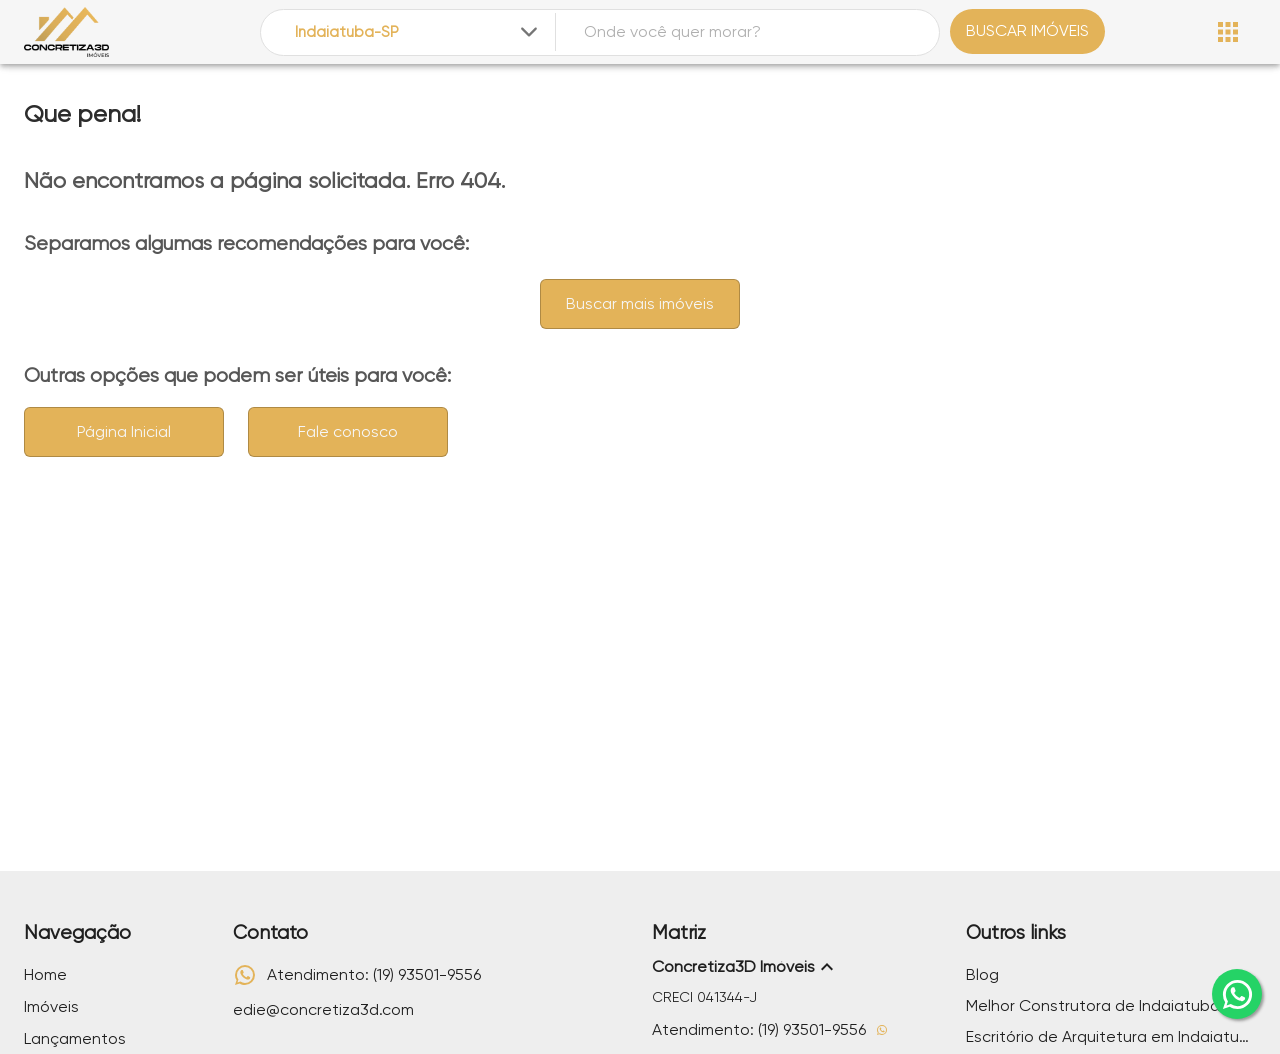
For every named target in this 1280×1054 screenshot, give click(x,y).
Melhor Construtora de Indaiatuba (1093, 1005)
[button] (797, 967)
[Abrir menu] (1228, 32)
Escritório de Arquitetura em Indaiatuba (1111, 1036)
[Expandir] (529, 32)
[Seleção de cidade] (418, 32)
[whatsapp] (1237, 994)
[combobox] (418, 32)
